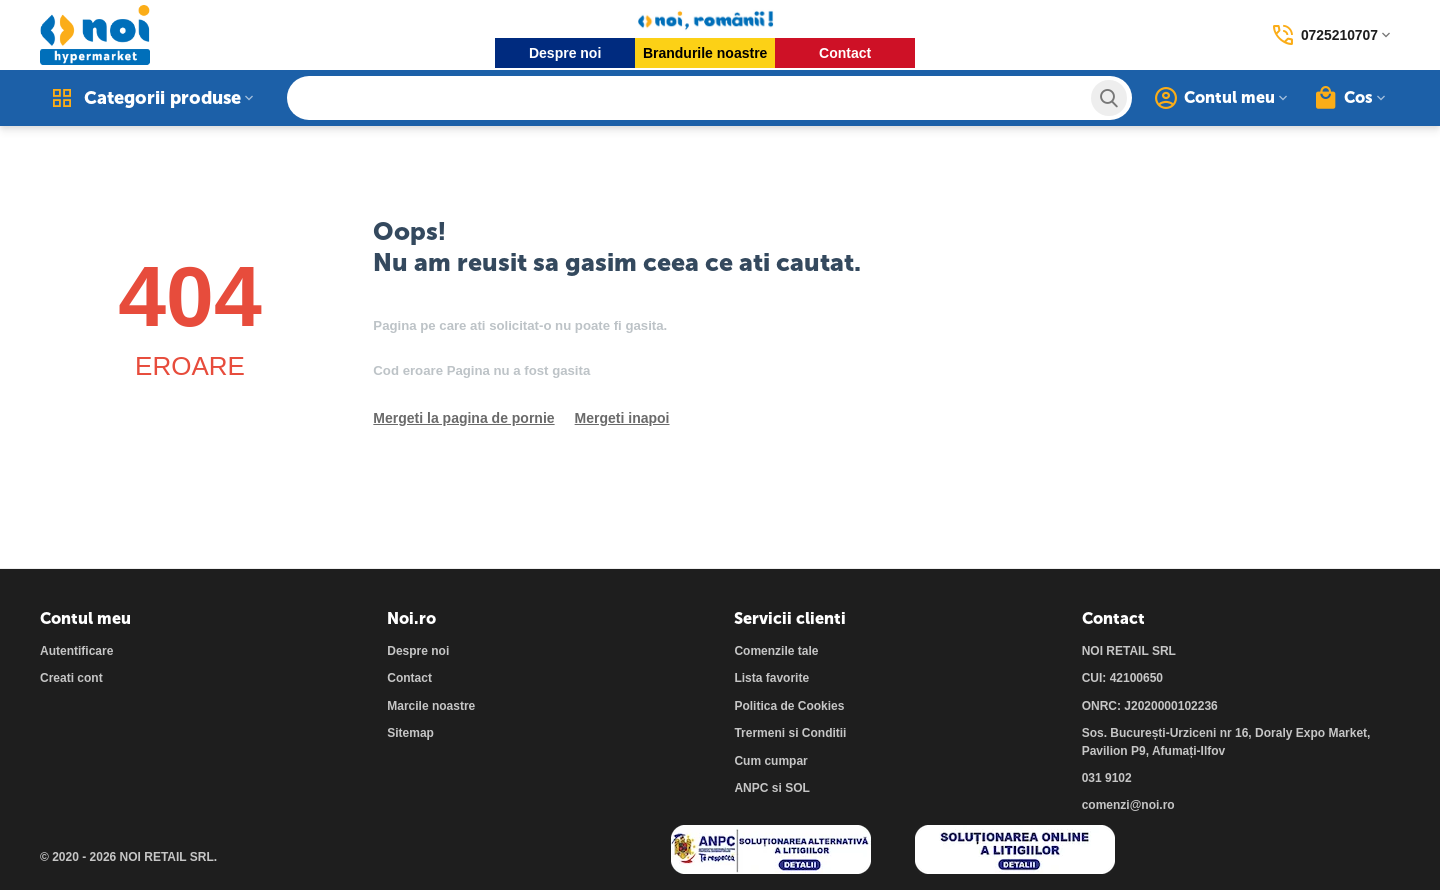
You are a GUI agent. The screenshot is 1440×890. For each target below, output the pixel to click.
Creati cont (71, 678)
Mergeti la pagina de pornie (463, 418)
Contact (845, 53)
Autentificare (76, 651)
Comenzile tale (776, 651)
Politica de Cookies (789, 706)
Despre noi (565, 53)
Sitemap (410, 733)
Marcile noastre (431, 706)
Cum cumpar (770, 761)
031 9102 (1107, 778)
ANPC (751, 788)
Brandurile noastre (705, 53)
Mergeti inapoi (622, 418)
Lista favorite (771, 678)
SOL (797, 788)
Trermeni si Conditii (790, 733)
